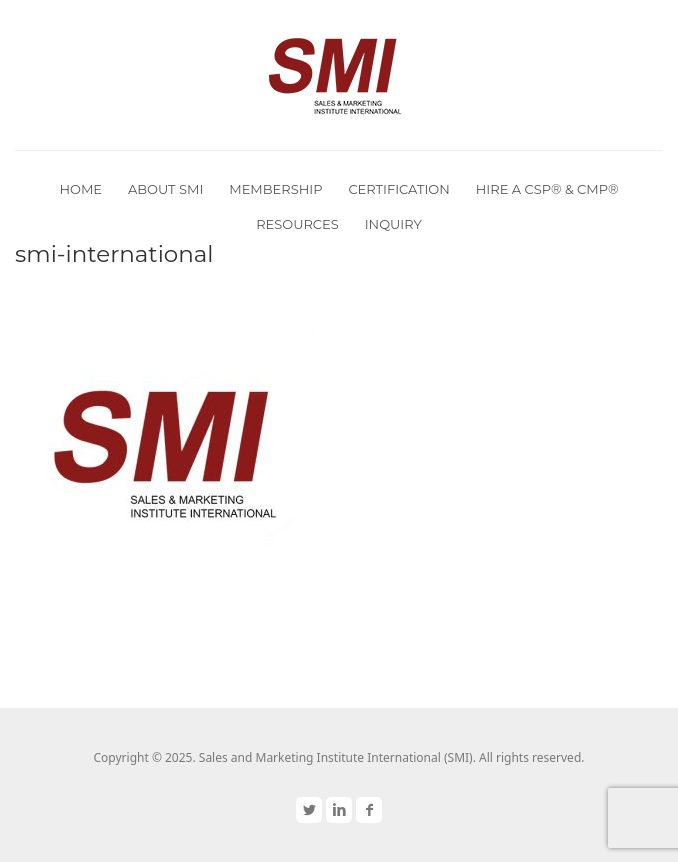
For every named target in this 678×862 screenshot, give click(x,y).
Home (80, 189)
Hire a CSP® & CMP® (547, 189)
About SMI (165, 189)
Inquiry (393, 224)
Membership (275, 189)
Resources (297, 224)
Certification (398, 189)
